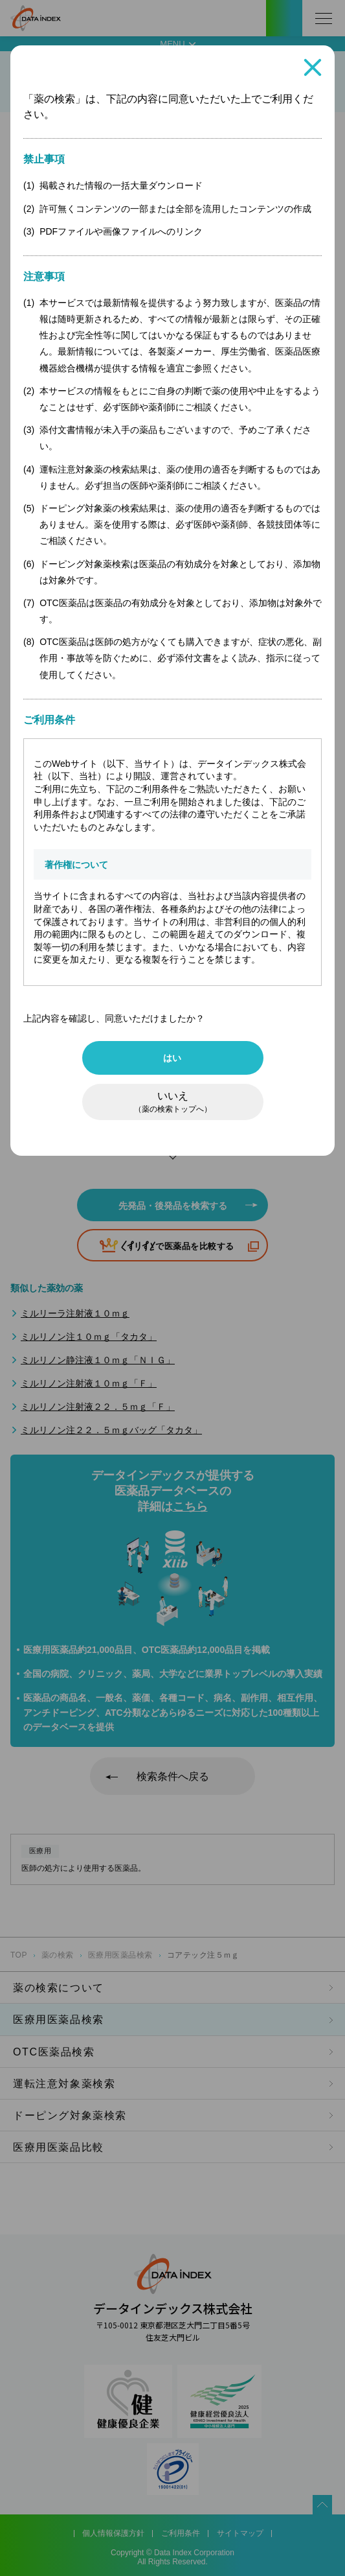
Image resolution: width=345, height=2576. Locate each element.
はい (172, 1058)
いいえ (172, 1102)
